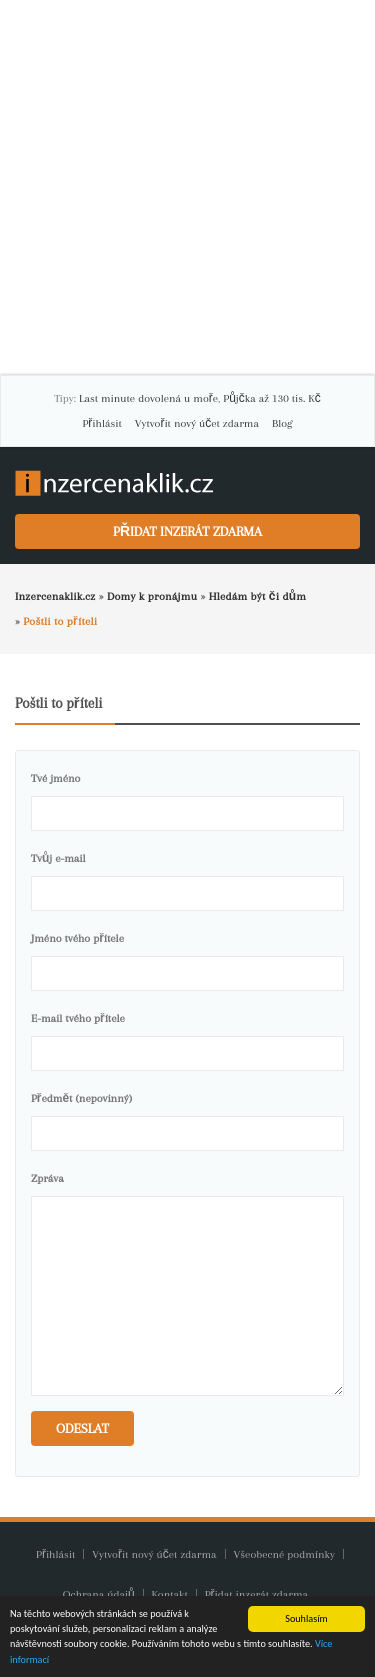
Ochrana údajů (99, 1594)
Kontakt (171, 1594)
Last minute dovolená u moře (148, 398)
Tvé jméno (55, 778)
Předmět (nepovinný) (81, 1098)
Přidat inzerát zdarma (187, 531)
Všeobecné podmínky (284, 1554)
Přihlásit (102, 423)
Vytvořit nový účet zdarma (197, 423)
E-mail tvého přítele (78, 1018)
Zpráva (47, 1178)
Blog (282, 423)
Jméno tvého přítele (77, 938)
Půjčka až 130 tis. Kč (271, 398)
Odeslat (82, 1428)
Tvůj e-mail (58, 858)
